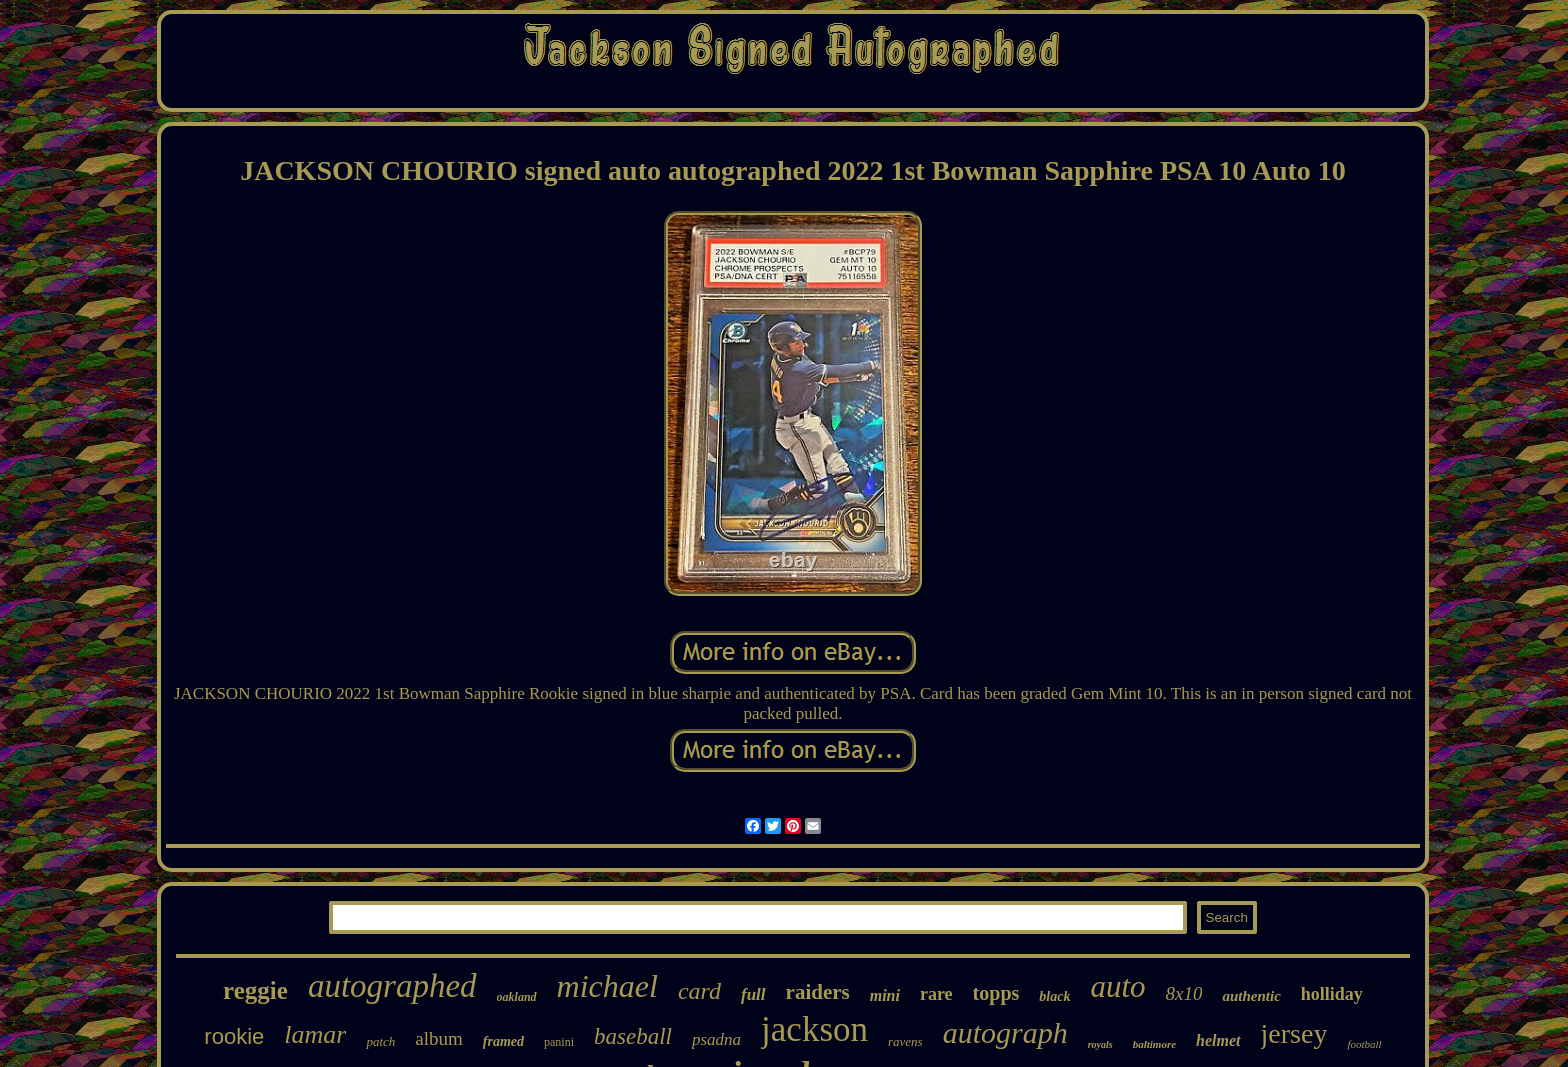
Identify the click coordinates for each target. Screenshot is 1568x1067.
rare (936, 994)
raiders (818, 992)
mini (885, 995)
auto (1117, 986)
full (753, 994)
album (439, 1038)
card (699, 991)
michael (607, 986)
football (1364, 1044)
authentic (1251, 996)
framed (503, 1041)
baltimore (1154, 1044)
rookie (234, 1036)
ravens (905, 1041)
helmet (1218, 1040)
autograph (1005, 1032)
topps (996, 993)
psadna (716, 1039)
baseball (633, 1036)
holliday (1332, 994)
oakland (517, 997)
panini (559, 1042)
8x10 (1184, 993)
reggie (255, 990)
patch (380, 1041)
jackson (814, 1029)
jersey (1294, 1033)
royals (1100, 1044)
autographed (392, 986)
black (1054, 996)
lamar (315, 1034)
